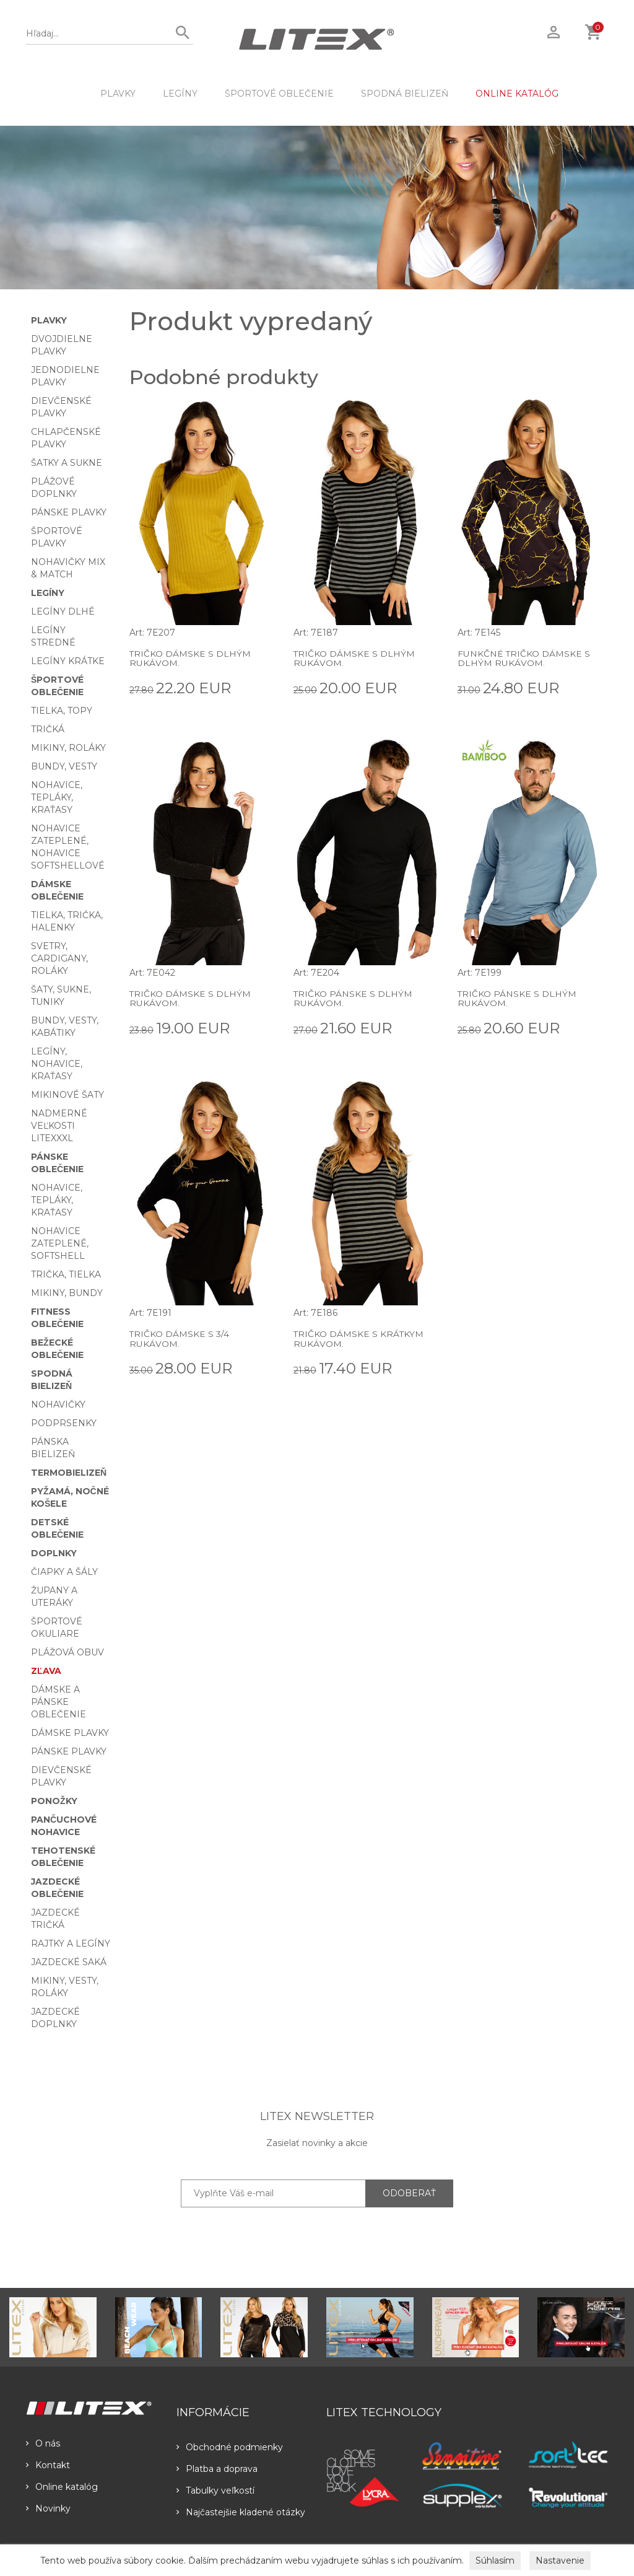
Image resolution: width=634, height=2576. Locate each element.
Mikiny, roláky (68, 747)
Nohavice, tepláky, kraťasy (56, 797)
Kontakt (48, 2465)
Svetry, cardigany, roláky (59, 958)
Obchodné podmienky (229, 2447)
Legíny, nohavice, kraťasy (56, 1064)
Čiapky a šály (64, 1571)
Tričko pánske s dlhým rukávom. (353, 998)
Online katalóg (62, 2486)
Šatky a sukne (66, 462)
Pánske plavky (68, 512)
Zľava (46, 1670)
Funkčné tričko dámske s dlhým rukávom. (524, 658)
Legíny (180, 93)
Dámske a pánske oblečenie (58, 1702)
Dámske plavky (70, 1732)
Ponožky (54, 1801)
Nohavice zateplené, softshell (60, 1243)
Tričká (47, 729)
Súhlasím (495, 2560)
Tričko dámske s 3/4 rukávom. (179, 1338)
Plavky (118, 93)
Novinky (48, 2508)
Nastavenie (560, 2560)
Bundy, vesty (64, 766)
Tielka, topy (61, 710)
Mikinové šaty (67, 1094)
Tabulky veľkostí (215, 2490)
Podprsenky (64, 1423)
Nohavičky (58, 1404)
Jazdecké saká (68, 1962)
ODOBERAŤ (409, 2193)
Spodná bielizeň (404, 93)
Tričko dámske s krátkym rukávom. (359, 1338)
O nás (43, 2443)
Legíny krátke (68, 661)
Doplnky (54, 1553)
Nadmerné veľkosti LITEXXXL (59, 1126)
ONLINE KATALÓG (517, 93)
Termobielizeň (68, 1472)
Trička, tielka (66, 1274)
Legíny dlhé (63, 611)
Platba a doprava (217, 2468)
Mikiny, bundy (67, 1293)
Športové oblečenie (279, 93)
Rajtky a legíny (70, 1943)
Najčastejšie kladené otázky (240, 2512)
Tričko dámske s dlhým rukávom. (190, 658)
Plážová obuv (67, 1652)
